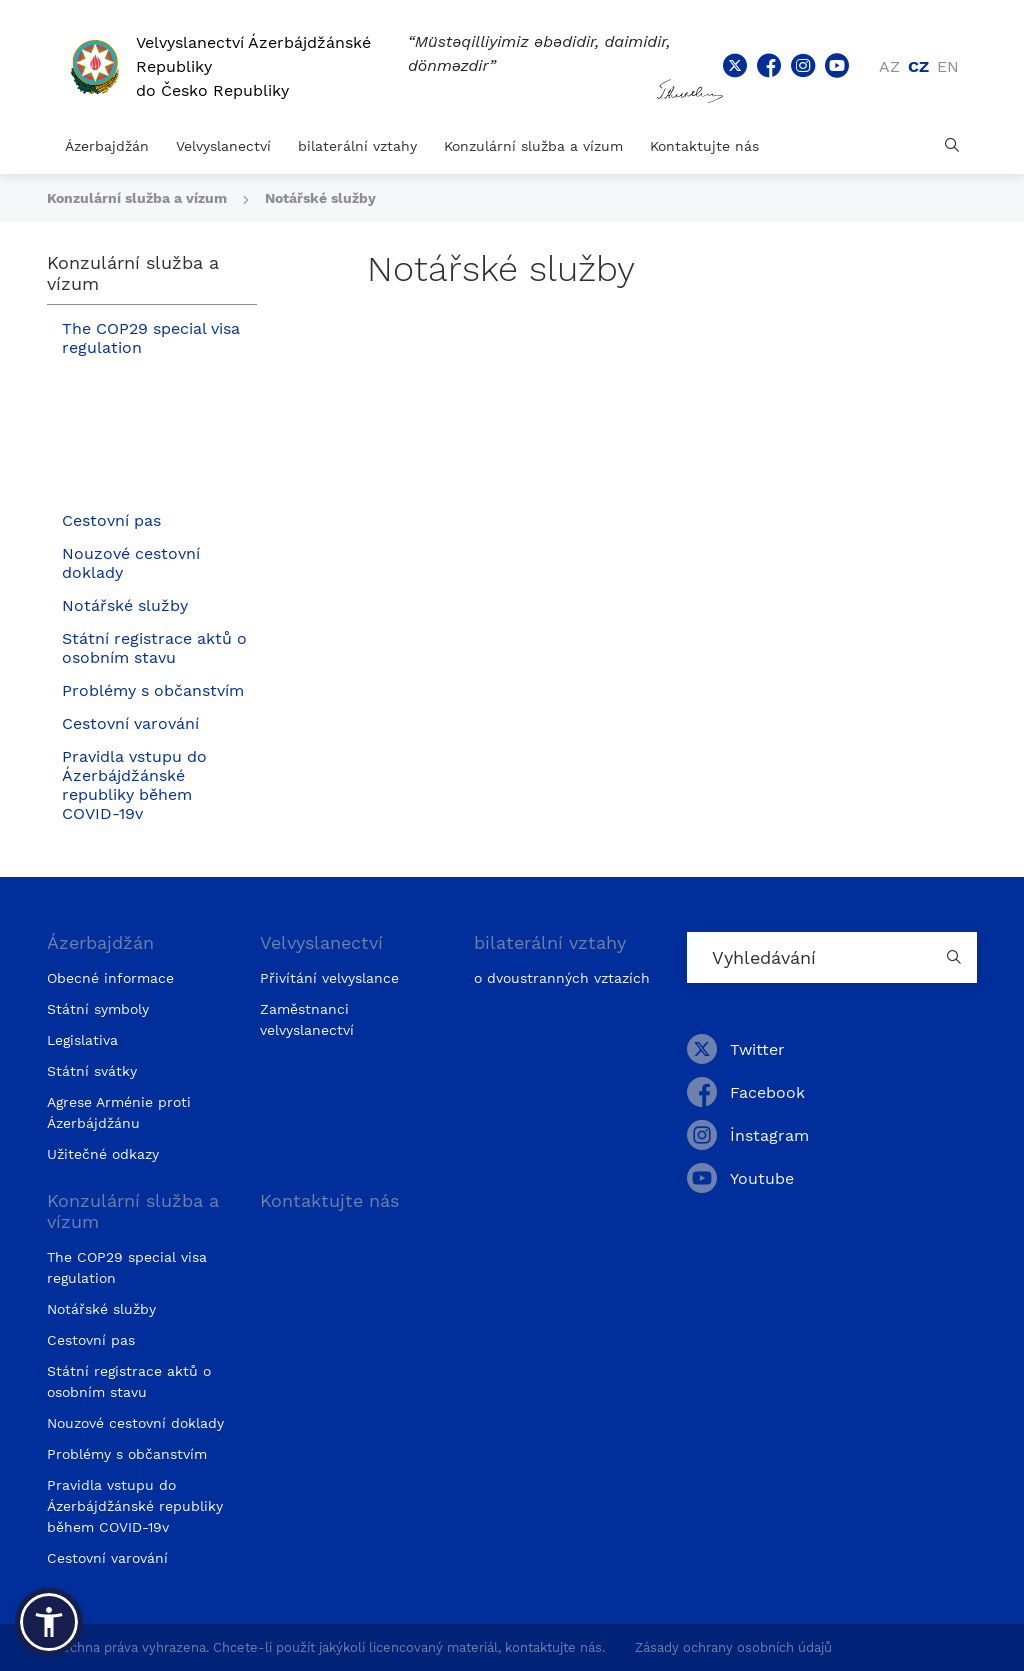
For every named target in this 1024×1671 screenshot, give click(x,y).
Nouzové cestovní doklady (131, 563)
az (889, 66)
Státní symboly (98, 1009)
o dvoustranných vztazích (562, 978)
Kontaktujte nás (704, 146)
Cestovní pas (111, 520)
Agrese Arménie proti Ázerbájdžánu (119, 1112)
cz (918, 66)
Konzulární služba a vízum (533, 146)
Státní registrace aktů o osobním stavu (154, 648)
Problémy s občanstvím (153, 690)
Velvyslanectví (223, 146)
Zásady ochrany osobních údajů (733, 1647)
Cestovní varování (130, 723)
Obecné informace (110, 978)
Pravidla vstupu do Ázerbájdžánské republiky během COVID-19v (134, 785)
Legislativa (82, 1040)
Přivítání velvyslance (329, 978)
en (948, 66)
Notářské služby (320, 198)
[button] (49, 1622)
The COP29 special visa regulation (151, 338)
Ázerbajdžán (107, 146)
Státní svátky (92, 1071)
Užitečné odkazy (103, 1154)
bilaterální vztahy (357, 146)
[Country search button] (957, 957)
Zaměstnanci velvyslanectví (307, 1019)
